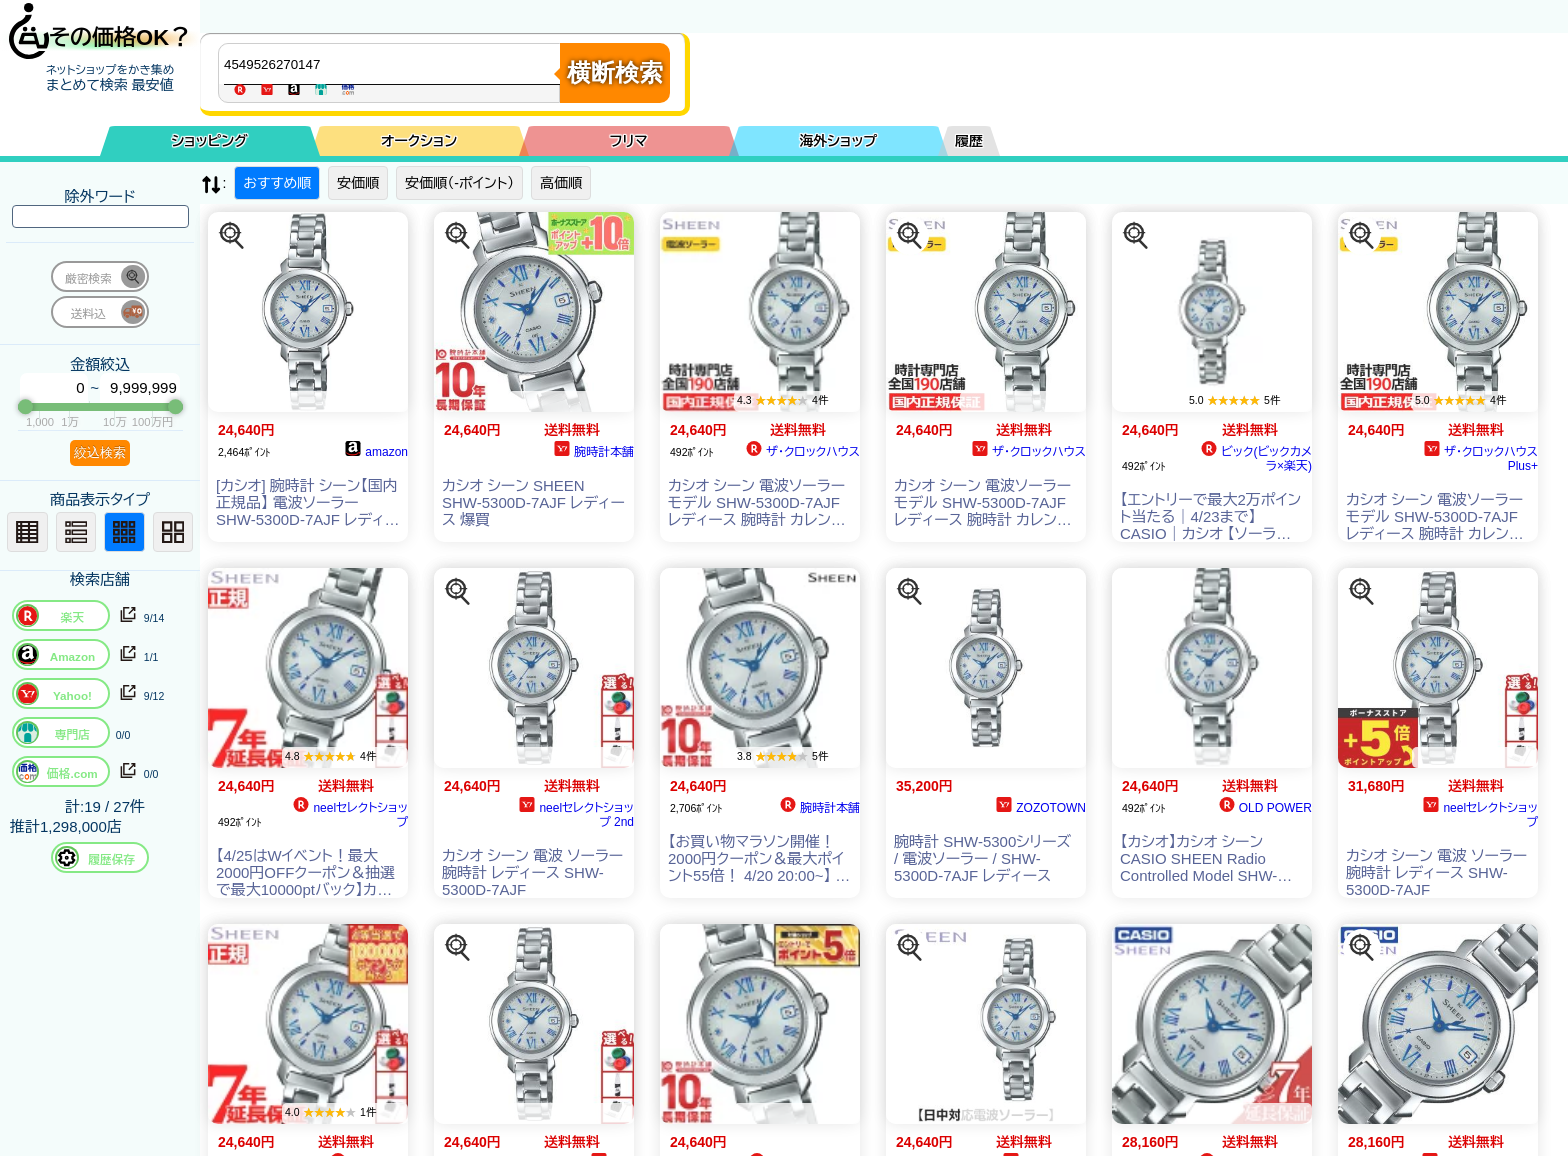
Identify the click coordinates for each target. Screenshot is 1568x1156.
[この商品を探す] (232, 236)
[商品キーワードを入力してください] (394, 64)
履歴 (969, 141)
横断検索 (615, 72)
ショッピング (210, 141)
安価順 (358, 183)
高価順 (561, 183)
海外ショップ (838, 141)
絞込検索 (100, 452)
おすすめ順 (277, 183)
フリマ (629, 141)
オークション (419, 141)
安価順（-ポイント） (459, 183)
